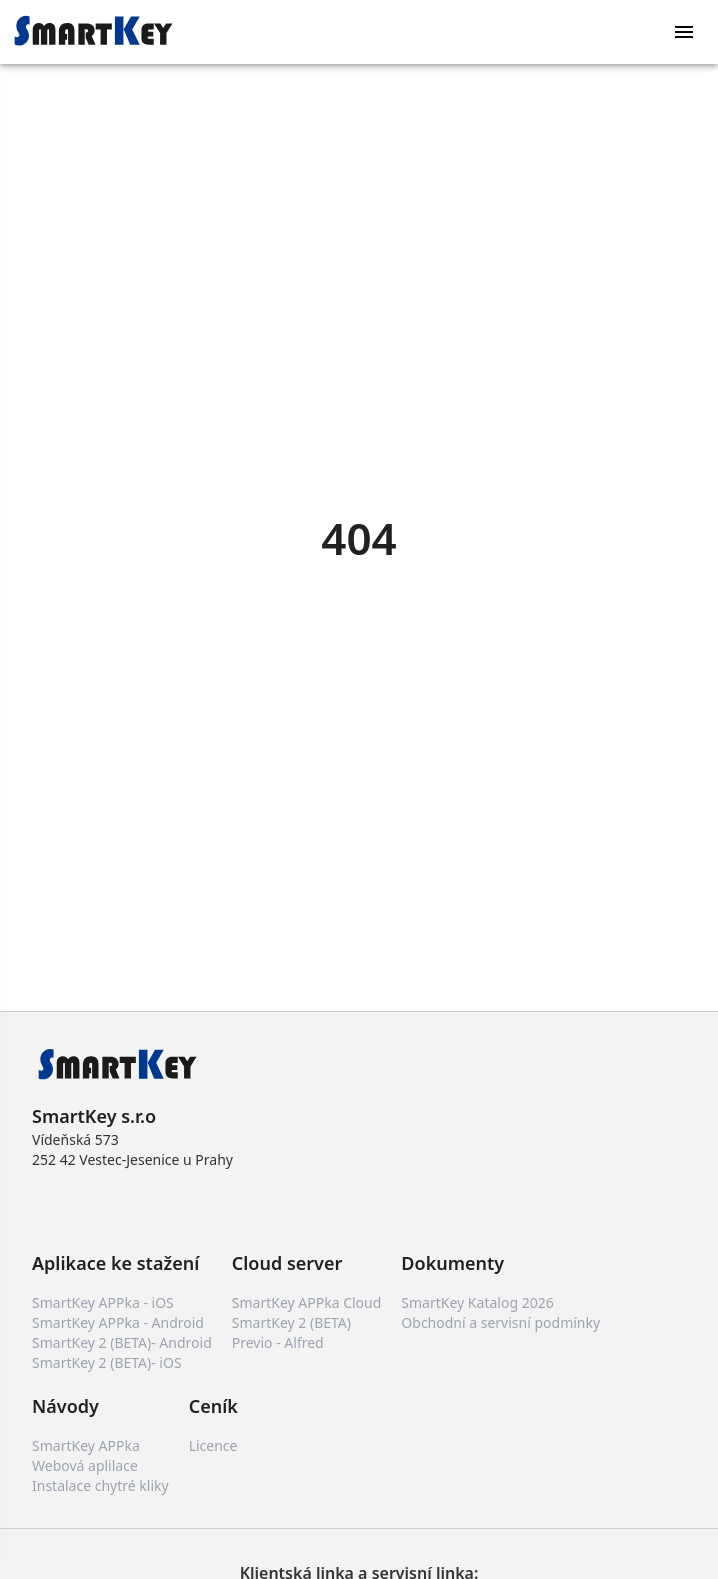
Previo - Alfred (278, 1342)
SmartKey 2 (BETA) (291, 1322)
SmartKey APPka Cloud (307, 1302)
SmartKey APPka (86, 1445)
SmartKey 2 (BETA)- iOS (107, 1362)
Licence (213, 1445)
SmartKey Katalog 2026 (477, 1302)
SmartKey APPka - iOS (103, 1302)
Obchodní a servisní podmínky (500, 1322)
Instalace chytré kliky (100, 1485)
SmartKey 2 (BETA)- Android (122, 1342)
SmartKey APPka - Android (118, 1322)
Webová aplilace (85, 1465)
